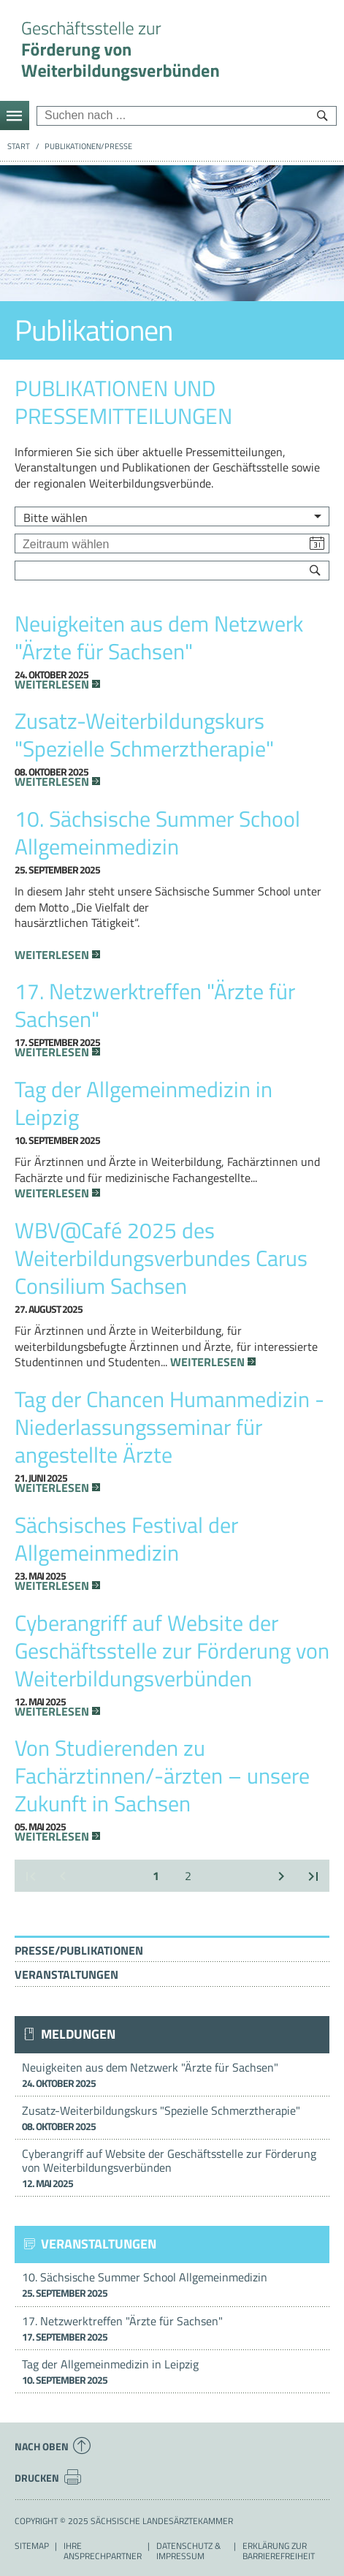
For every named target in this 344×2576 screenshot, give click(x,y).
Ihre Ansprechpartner (103, 2551)
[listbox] (172, 516)
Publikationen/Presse (88, 146)
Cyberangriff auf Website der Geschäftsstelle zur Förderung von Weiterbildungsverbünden (172, 2168)
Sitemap (32, 2546)
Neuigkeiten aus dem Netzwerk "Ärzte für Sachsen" (172, 2074)
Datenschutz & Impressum (188, 2551)
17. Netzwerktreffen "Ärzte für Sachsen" (172, 2328)
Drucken (48, 2477)
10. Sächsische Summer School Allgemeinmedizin (172, 2284)
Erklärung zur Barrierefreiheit (278, 2551)
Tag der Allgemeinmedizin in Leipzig (172, 2371)
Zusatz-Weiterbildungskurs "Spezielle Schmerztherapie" (172, 2118)
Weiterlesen (52, 685)
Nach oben (53, 2446)
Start (18, 146)
